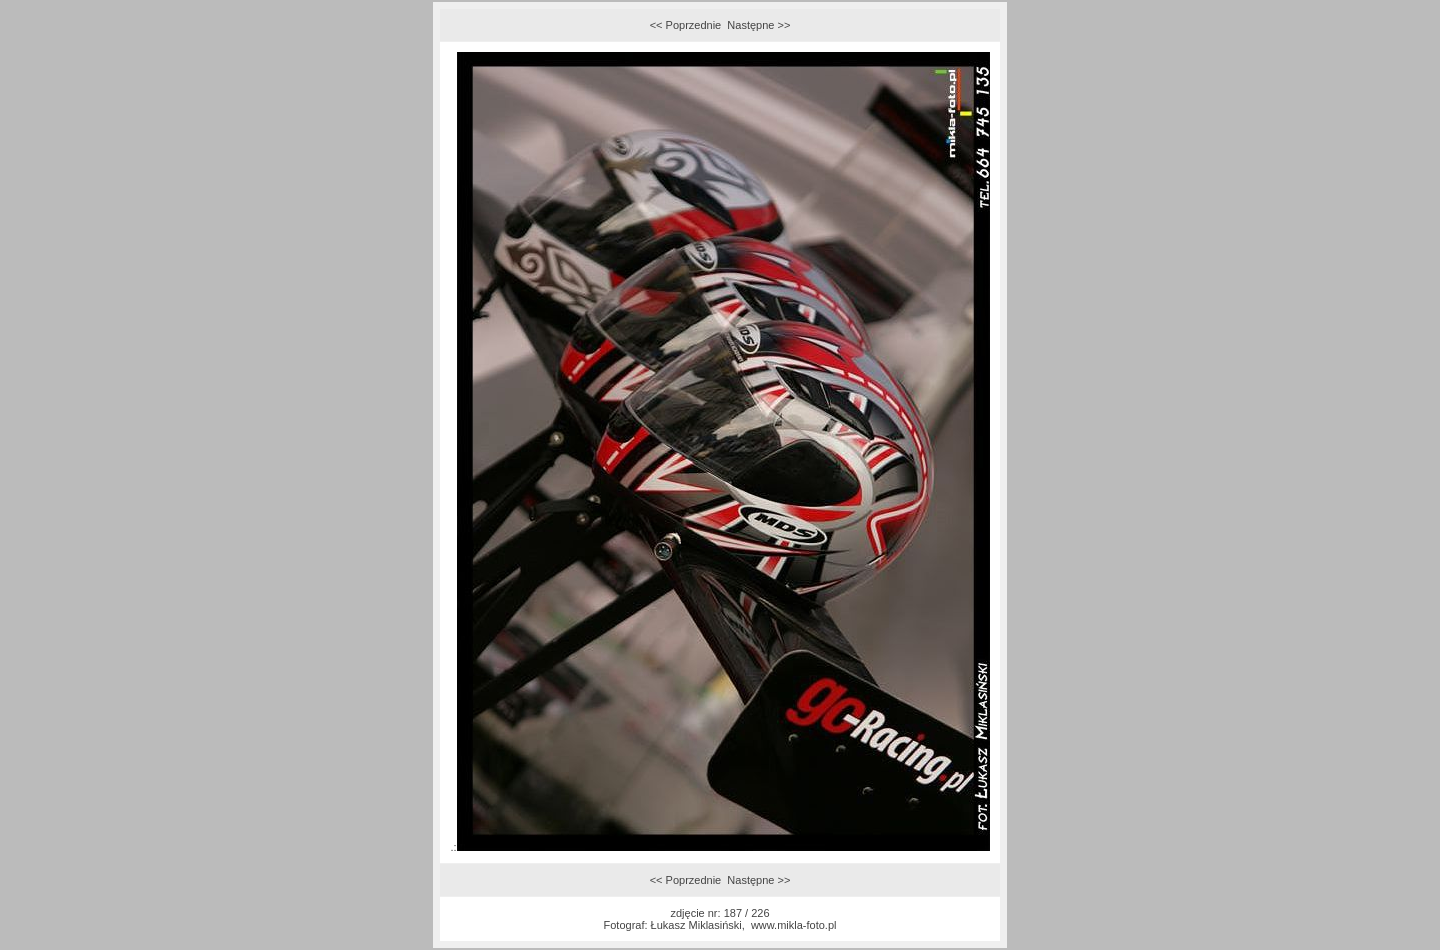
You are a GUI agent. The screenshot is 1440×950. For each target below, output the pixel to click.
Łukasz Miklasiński (696, 925)
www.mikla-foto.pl (794, 925)
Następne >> (758, 25)
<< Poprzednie (686, 25)
